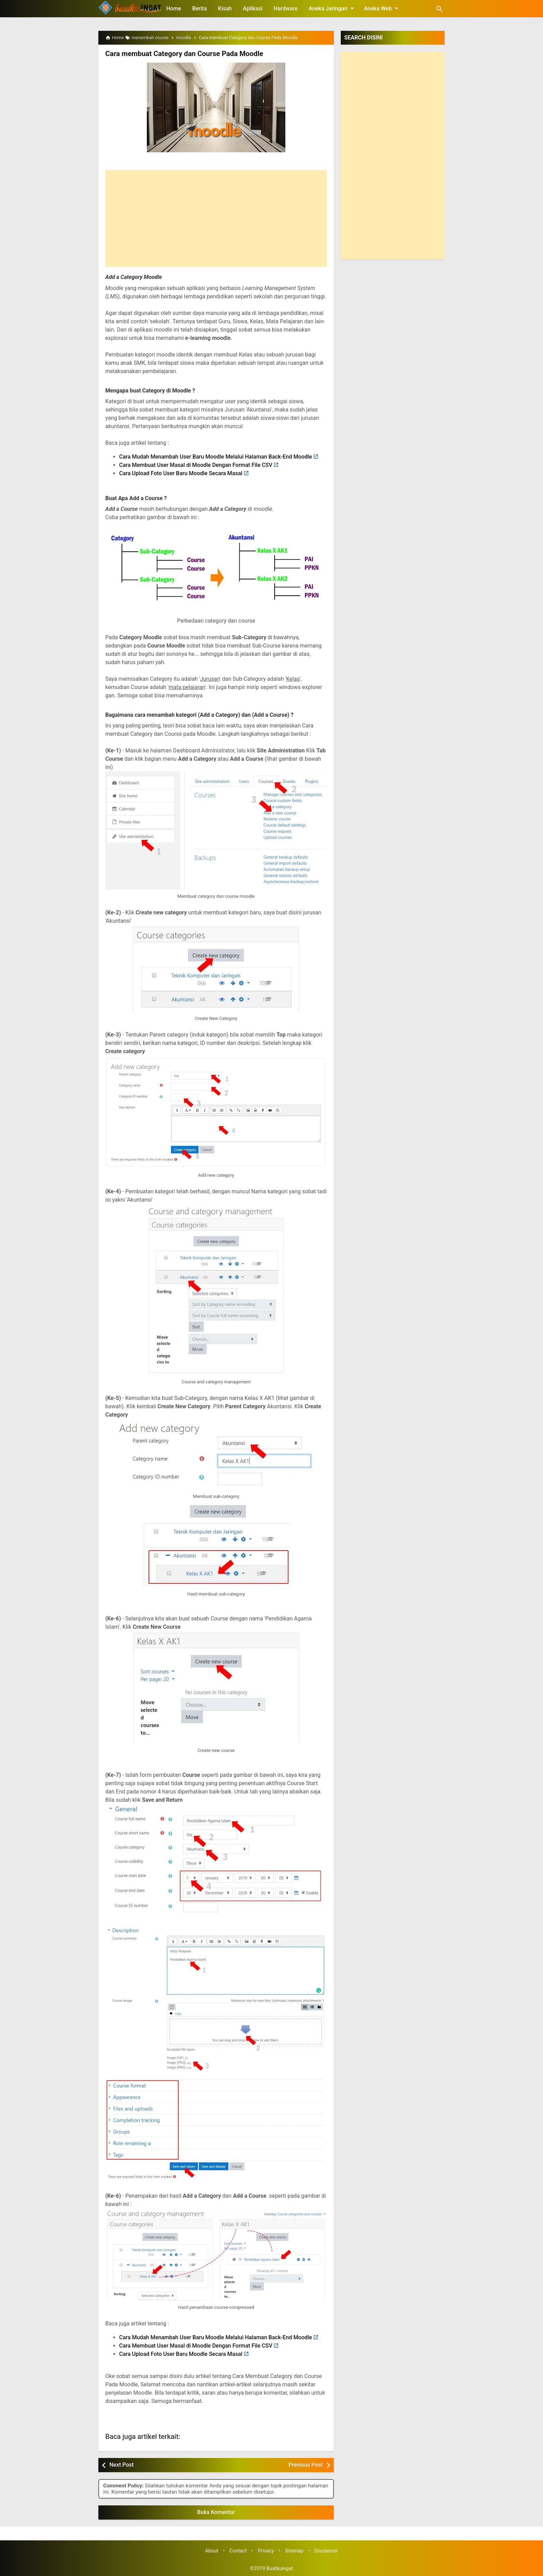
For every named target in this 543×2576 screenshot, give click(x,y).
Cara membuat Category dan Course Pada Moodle (182, 53)
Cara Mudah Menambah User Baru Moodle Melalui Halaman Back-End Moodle (215, 456)
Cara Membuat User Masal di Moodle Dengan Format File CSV (195, 464)
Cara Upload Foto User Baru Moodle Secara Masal (180, 473)
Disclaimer (326, 2551)
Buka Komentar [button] (216, 2512)
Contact (238, 2551)
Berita (199, 8)
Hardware (285, 8)
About (211, 2551)
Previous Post (305, 2464)
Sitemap (294, 2551)
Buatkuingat (279, 2569)
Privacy (266, 2551)
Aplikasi (252, 8)
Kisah (225, 8)
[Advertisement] (216, 218)
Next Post (121, 2464)
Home (173, 8)
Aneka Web (382, 8)
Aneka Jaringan (332, 8)
